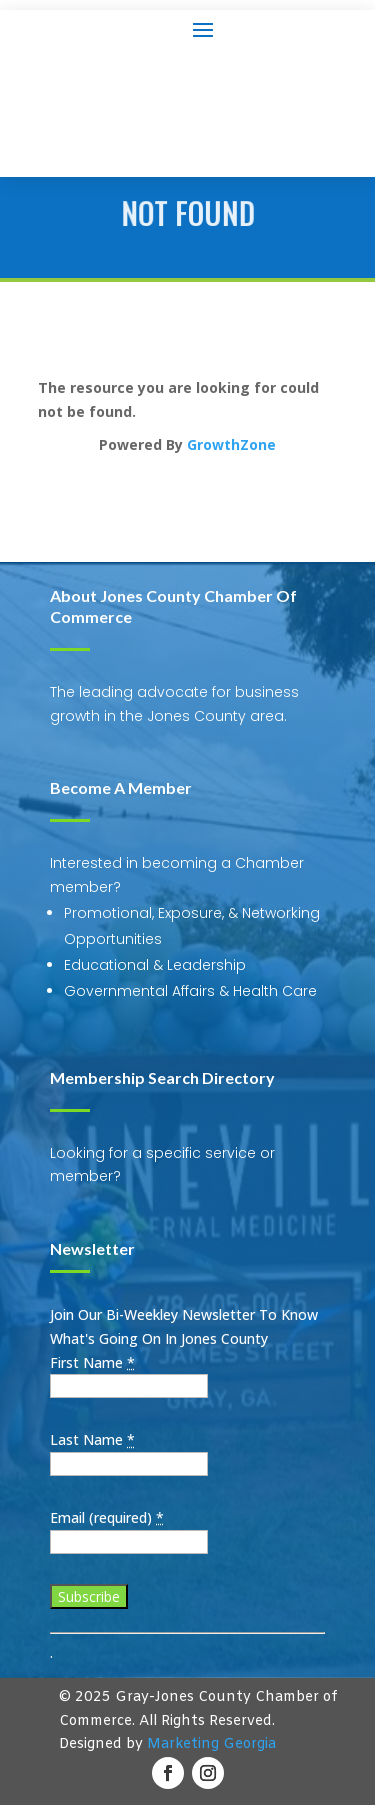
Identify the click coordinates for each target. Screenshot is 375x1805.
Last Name (92, 1439)
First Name (92, 1362)
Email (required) (107, 1517)
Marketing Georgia (211, 1744)
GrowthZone (231, 444)
